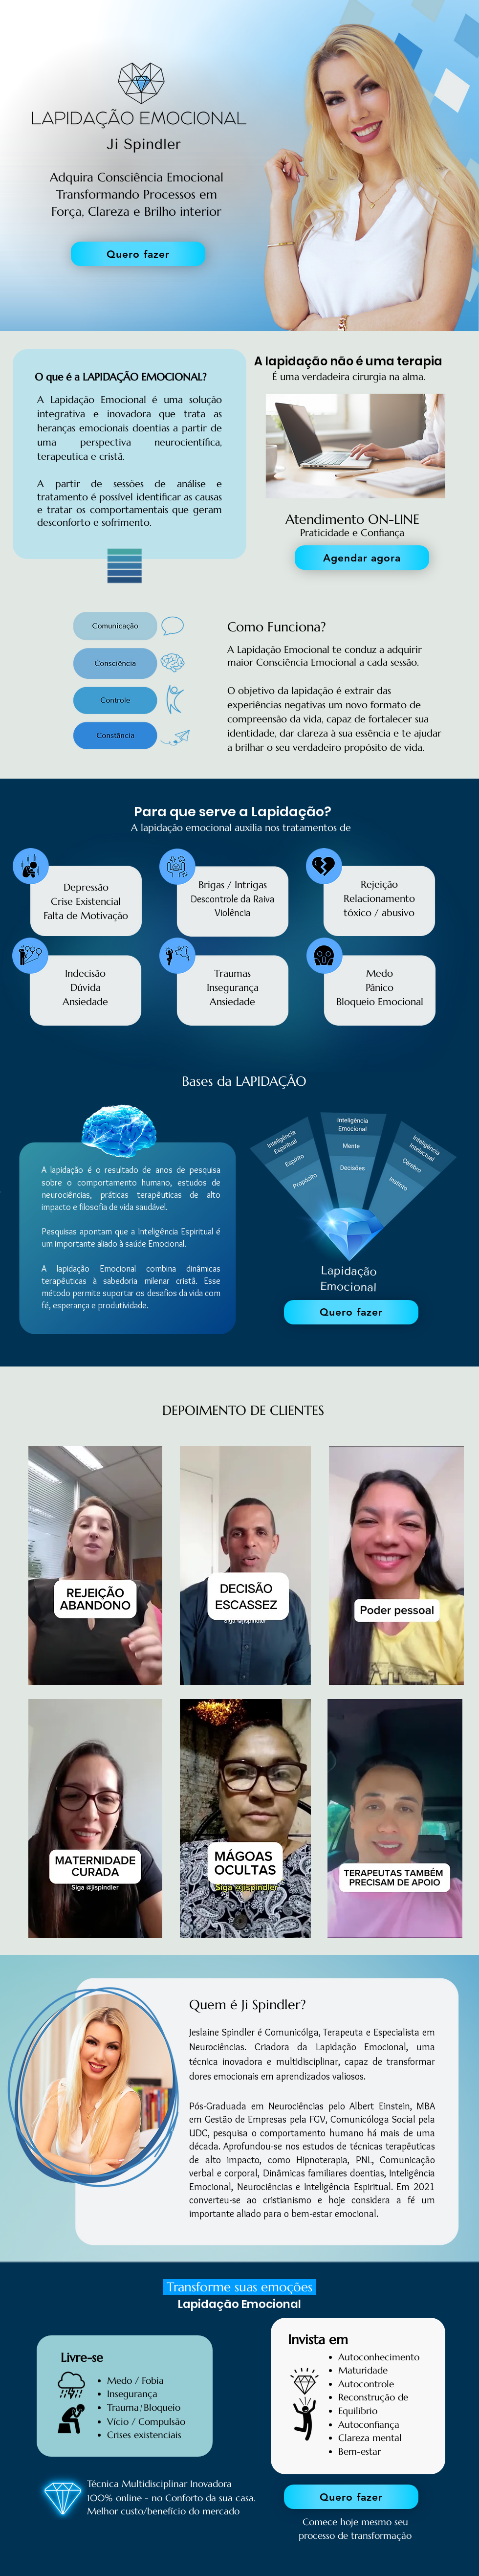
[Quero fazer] (138, 254)
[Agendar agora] (362, 557)
